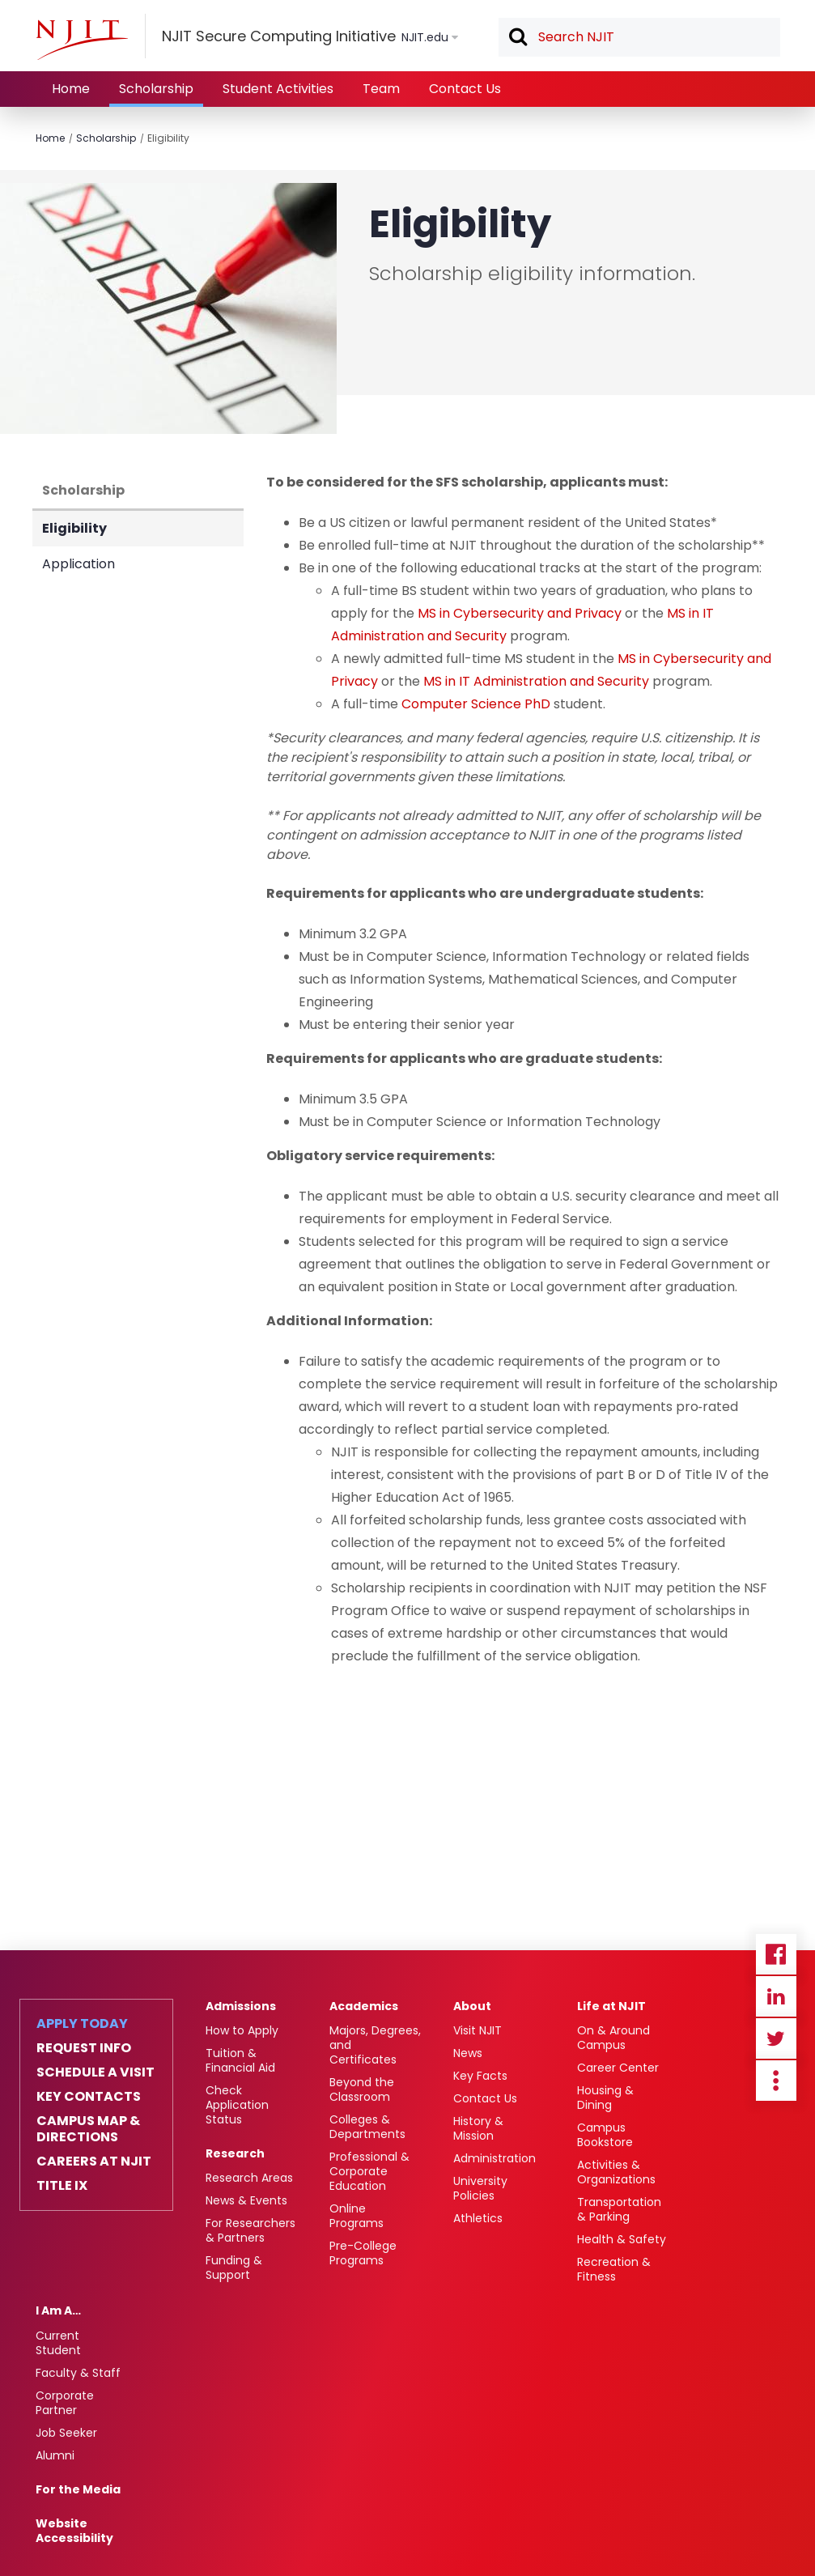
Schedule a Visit (95, 2072)
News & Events (246, 2200)
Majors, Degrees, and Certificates (375, 2045)
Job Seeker (66, 2432)
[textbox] (639, 37)
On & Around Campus (613, 2037)
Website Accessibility (74, 2530)
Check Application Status (237, 2105)
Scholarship (156, 88)
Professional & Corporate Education (369, 2171)
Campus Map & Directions (88, 2129)
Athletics (478, 2218)
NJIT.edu (424, 37)
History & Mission (478, 2128)
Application (78, 564)
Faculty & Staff (78, 2373)
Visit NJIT (477, 2030)
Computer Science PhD (475, 704)
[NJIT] (82, 39)
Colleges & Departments (367, 2126)
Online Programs (356, 2215)
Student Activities (278, 88)
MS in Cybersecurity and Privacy (520, 613)
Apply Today (82, 2024)
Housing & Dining (605, 2097)
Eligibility (168, 138)
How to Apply (242, 2030)
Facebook (776, 1954)
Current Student (58, 2342)
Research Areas (249, 2177)
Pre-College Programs (363, 2253)
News (467, 2053)
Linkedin (776, 1996)
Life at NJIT (611, 2006)
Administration (494, 2158)
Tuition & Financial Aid (240, 2060)
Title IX (61, 2186)
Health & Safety (621, 2239)
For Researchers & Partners (250, 2230)
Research (235, 2153)
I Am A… (58, 2310)
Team (381, 88)
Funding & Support (234, 2267)
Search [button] (517, 38)
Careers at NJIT (93, 2161)
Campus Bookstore (605, 2134)
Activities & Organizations (616, 2172)
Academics (363, 2006)
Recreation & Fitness (614, 2269)
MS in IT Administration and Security (536, 681)
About (472, 2006)
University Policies (480, 2188)
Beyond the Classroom (361, 2089)
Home (71, 88)
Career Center (618, 2067)
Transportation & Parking (619, 2209)
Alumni (55, 2455)
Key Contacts (88, 2097)
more (776, 2080)
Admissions (241, 2006)
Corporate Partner (65, 2402)
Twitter (776, 2038)
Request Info (83, 2048)
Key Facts (480, 2075)
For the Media (78, 2489)
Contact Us (465, 88)
